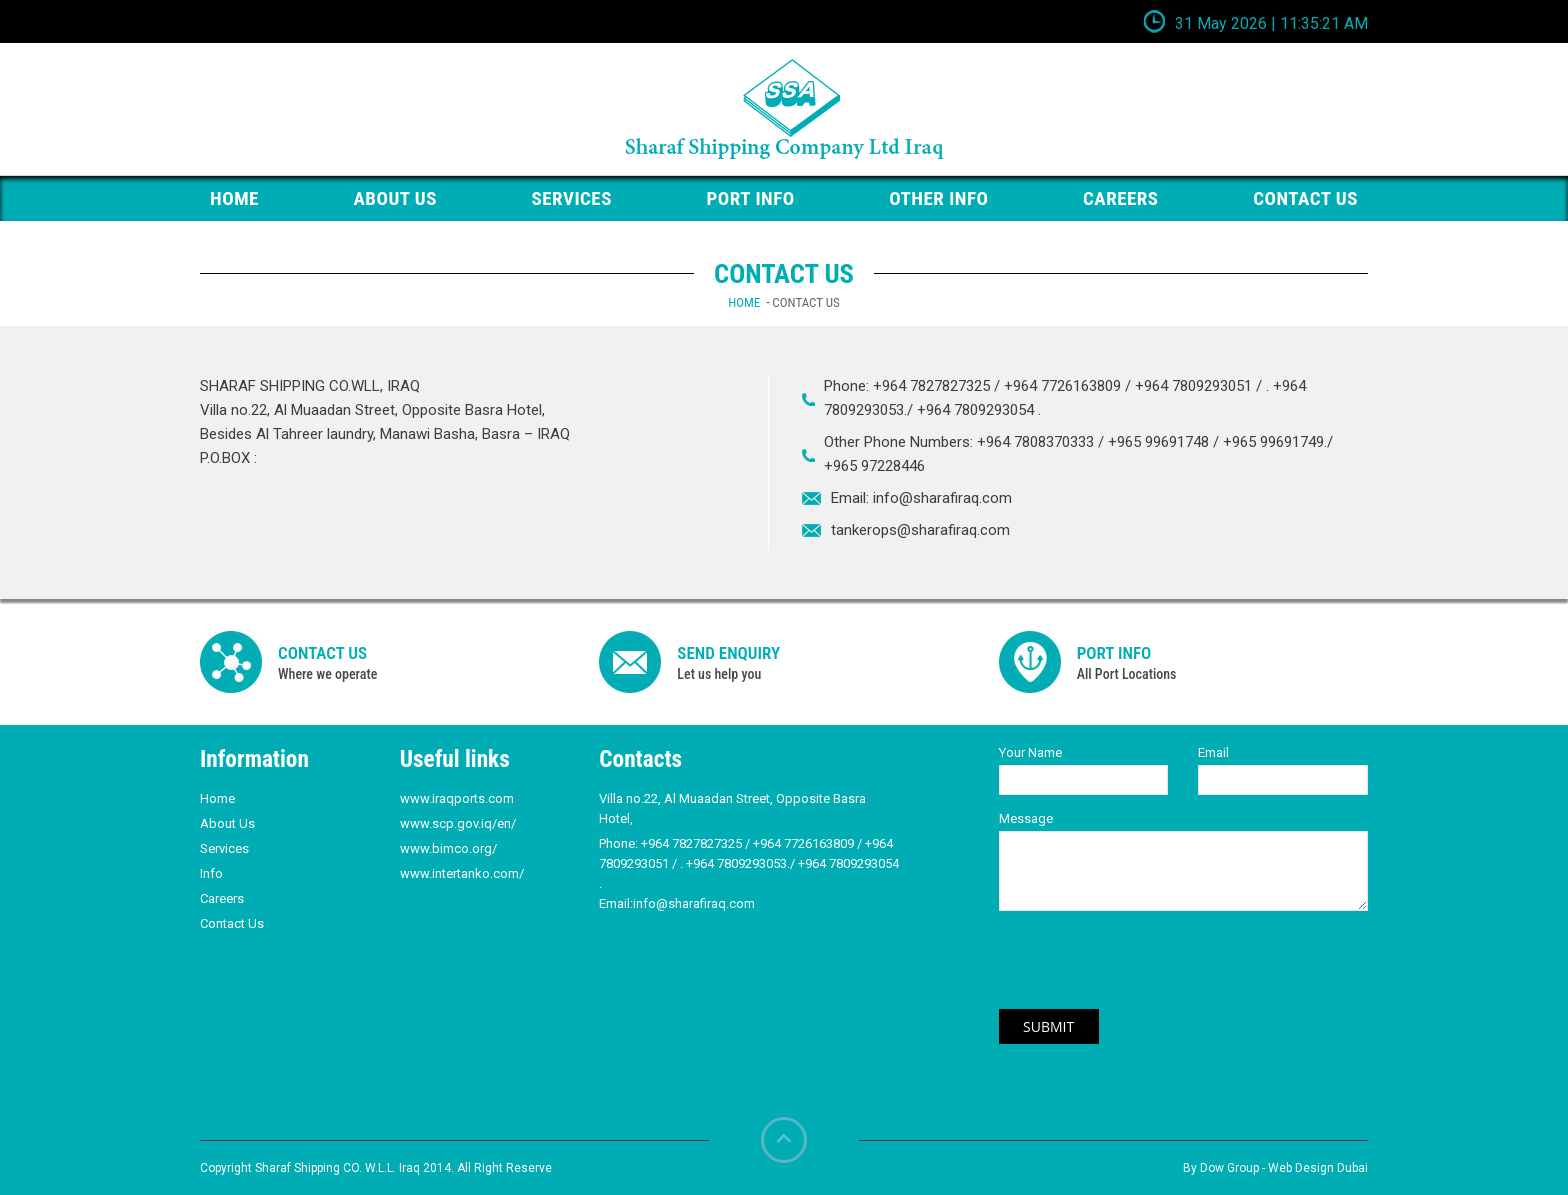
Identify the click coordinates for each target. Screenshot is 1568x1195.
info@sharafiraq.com (942, 498)
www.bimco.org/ (448, 848)
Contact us (1305, 198)
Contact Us (232, 923)
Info (211, 873)
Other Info (938, 198)
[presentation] (1151, 970)
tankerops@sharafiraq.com (920, 530)
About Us (395, 198)
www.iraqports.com (457, 798)
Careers (1121, 198)
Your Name (1030, 752)
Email (1213, 752)
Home (744, 302)
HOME (234, 198)
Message (1026, 818)
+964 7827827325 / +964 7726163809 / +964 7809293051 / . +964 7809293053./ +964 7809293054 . (749, 863)
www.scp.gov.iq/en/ (458, 823)
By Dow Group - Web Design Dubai (1275, 1168)
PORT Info (751, 198)
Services (572, 198)
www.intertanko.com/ (462, 873)
